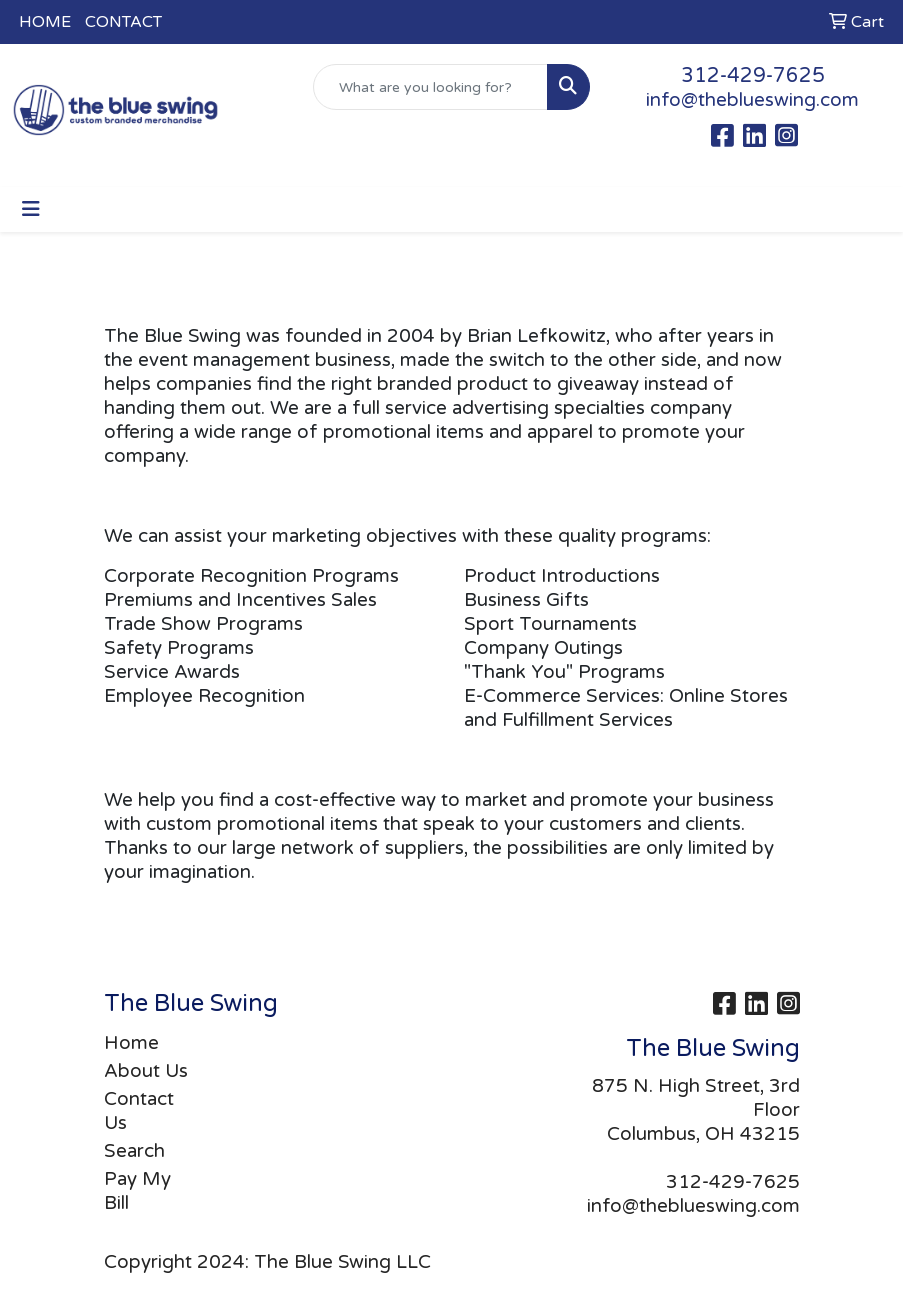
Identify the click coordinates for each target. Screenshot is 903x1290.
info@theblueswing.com (752, 100)
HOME (45, 22)
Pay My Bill (137, 1191)
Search (134, 1151)
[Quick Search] (430, 87)
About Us (146, 1071)
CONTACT (123, 22)
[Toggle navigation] (31, 209)
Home (131, 1043)
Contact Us (139, 1111)
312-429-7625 (753, 76)
